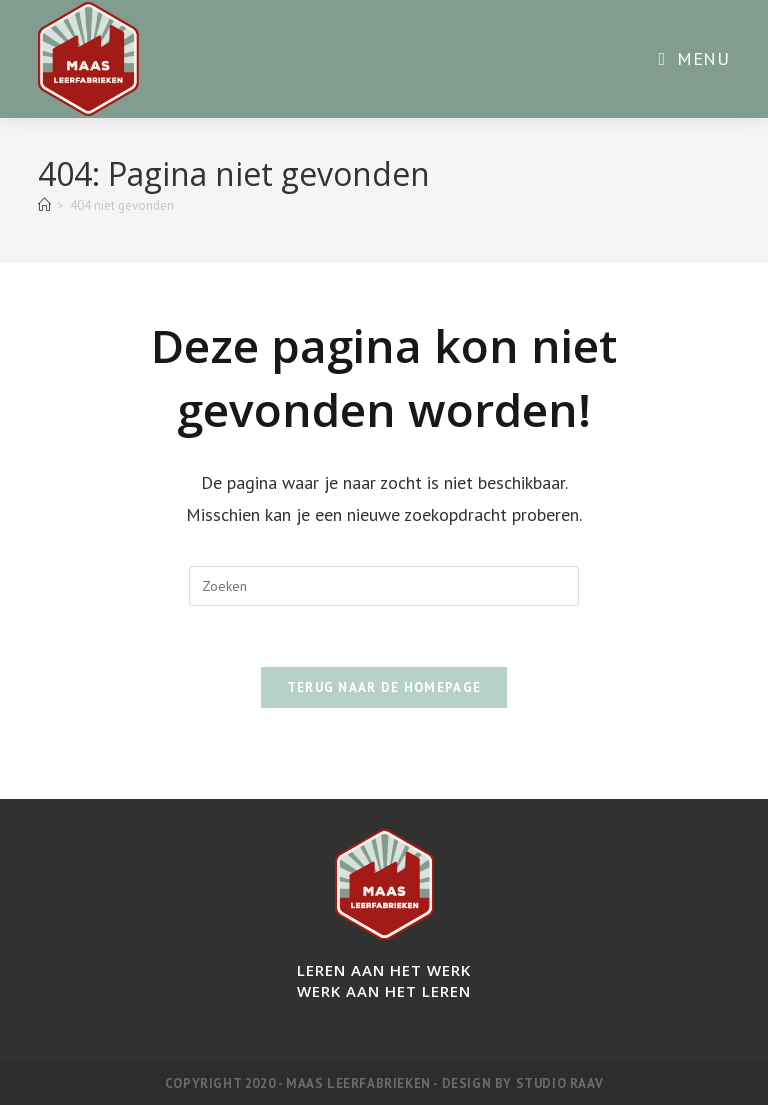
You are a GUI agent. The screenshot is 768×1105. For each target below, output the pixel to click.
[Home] (44, 205)
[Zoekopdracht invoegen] (384, 586)
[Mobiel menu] (693, 58)
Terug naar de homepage (384, 687)
